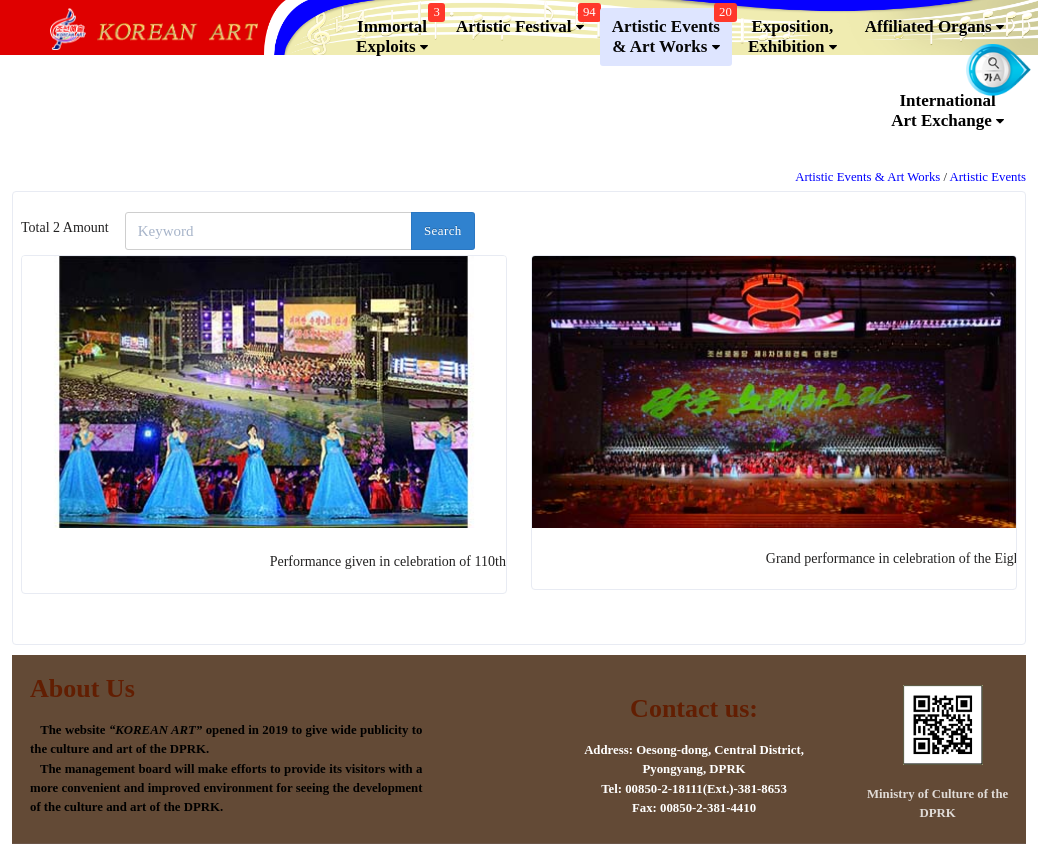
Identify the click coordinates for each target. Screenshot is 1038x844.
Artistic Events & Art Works (672, 32)
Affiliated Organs (934, 27)
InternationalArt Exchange (947, 111)
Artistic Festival (526, 22)
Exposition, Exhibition (792, 37)
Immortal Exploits (398, 32)
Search (443, 230)
